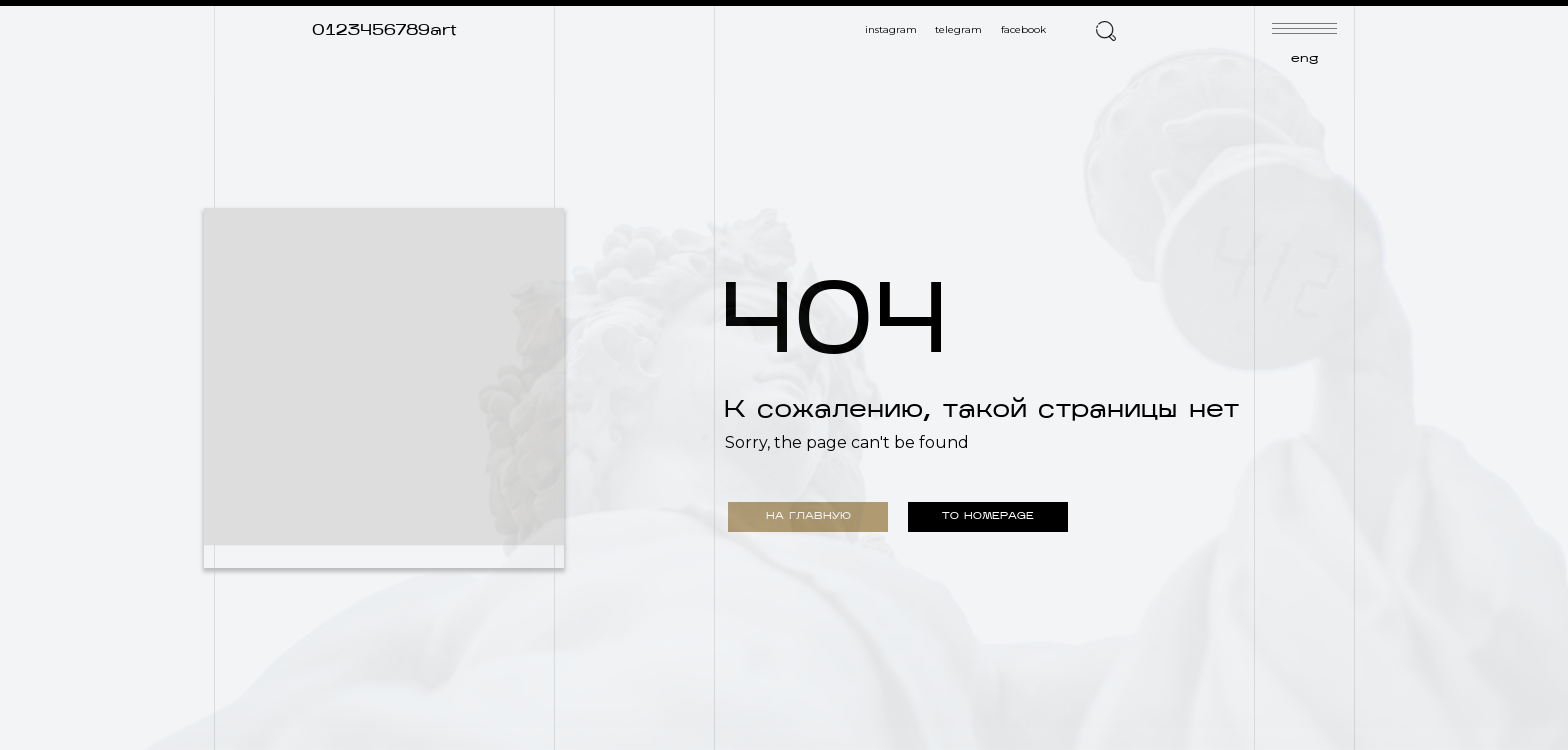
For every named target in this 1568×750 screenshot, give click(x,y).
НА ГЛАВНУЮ (808, 516)
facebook (1023, 29)
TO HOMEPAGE (988, 516)
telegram (958, 29)
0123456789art (384, 31)
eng (1304, 59)
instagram (891, 29)
